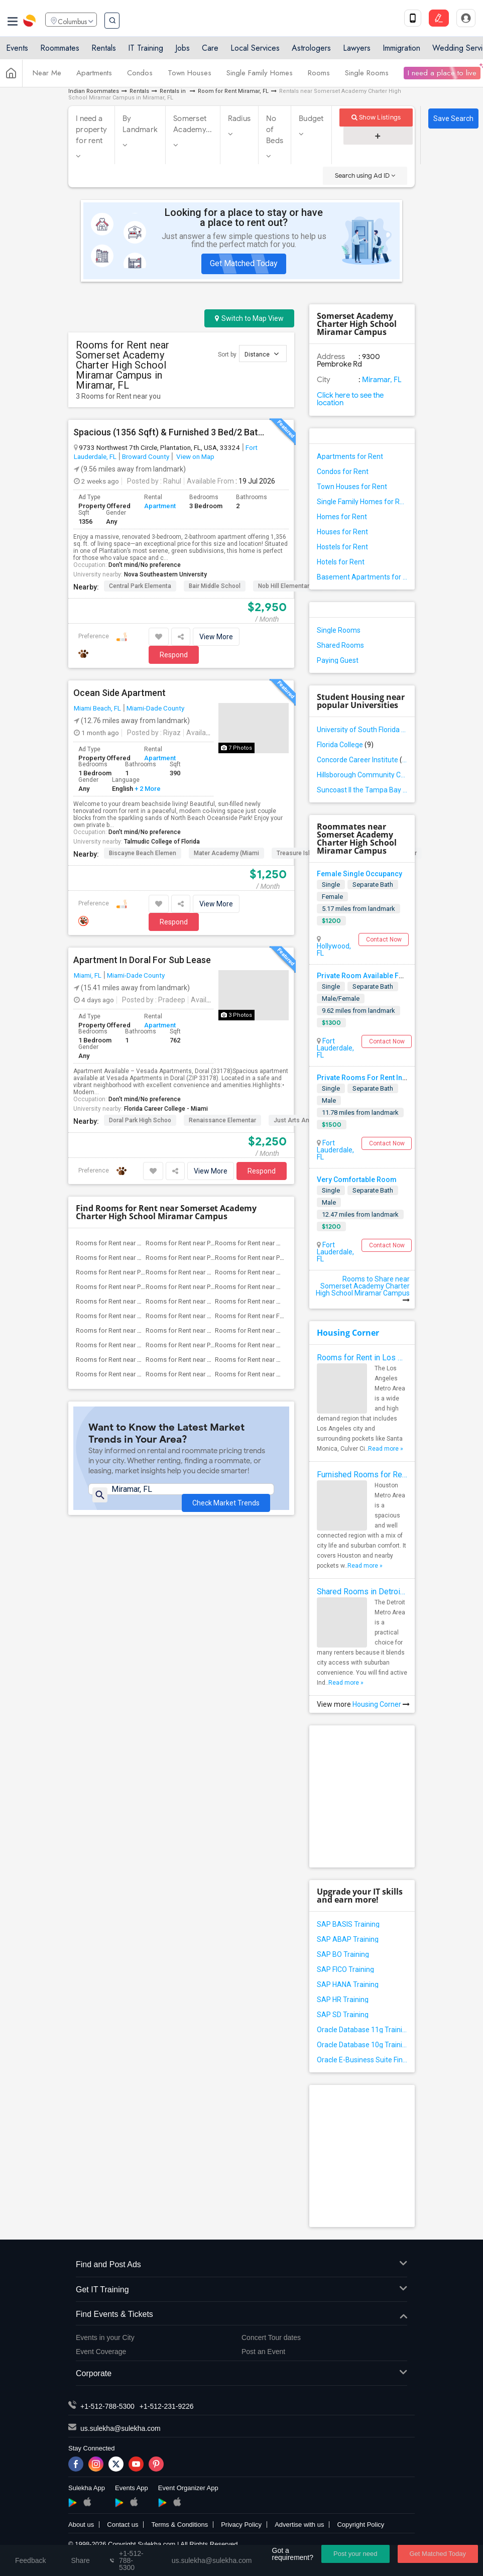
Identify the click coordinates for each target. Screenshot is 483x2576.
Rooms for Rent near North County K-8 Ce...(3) (141, 1330)
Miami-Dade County (155, 708)
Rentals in (173, 91)
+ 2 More (147, 788)
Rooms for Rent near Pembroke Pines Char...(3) (213, 1345)
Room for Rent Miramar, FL (233, 91)
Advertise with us (299, 2524)
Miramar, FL (381, 379)
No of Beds (274, 129)
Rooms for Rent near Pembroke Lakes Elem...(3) (145, 1287)
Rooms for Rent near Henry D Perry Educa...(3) (211, 1301)
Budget (311, 118)
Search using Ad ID (365, 175)
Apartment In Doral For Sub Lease (142, 960)
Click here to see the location (350, 399)
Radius (239, 118)
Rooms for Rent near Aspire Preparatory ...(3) (210, 1330)
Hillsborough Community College (362, 774)
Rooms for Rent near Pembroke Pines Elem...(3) (214, 1287)
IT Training (145, 51)
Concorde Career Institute (362, 759)
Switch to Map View (249, 318)
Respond (174, 655)
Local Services (255, 51)
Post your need (355, 2553)
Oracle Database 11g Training (362, 2029)
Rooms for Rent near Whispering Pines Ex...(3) (142, 1345)
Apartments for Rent (350, 456)
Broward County (145, 456)
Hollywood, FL (334, 949)
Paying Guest (337, 660)
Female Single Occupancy (359, 874)
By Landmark (140, 124)
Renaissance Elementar (222, 1120)
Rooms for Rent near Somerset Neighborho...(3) (215, 1359)
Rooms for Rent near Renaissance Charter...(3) (281, 1287)
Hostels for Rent (342, 546)
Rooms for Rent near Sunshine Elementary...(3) (281, 1330)
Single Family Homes (259, 76)
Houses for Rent (342, 531)
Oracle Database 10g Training (362, 2044)
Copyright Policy (360, 2524)
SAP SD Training (343, 2014)
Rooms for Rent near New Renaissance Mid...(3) (284, 1345)
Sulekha (30, 22)
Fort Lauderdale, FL (335, 1048)
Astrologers (311, 51)
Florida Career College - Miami (166, 1108)
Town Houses (189, 76)
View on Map (194, 456)
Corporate (241, 2374)
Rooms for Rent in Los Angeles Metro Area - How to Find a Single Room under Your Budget (362, 1357)
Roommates (59, 51)
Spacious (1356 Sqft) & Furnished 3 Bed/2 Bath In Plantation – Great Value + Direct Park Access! (169, 432)
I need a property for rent (91, 129)
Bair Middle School (214, 586)
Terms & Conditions (179, 2524)
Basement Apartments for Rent (362, 576)
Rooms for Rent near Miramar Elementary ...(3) (281, 1301)
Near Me (47, 76)
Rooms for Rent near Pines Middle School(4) (210, 1243)
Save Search (453, 118)
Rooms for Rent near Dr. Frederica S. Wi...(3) (139, 1316)
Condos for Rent (343, 471)
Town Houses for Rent (352, 486)
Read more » (385, 1448)
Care (210, 51)
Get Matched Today (244, 263)
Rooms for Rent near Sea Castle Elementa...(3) (142, 1374)
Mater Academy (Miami (226, 853)
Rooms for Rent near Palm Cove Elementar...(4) (281, 1257)
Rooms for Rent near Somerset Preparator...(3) (281, 1359)
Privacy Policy (241, 2524)
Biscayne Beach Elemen (142, 853)
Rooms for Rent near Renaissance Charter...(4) (281, 1243)
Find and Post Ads (241, 2265)
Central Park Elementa (140, 586)
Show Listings (376, 117)
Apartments (94, 76)
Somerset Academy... (192, 124)
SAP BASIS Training (348, 1924)
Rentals (103, 51)
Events (17, 51)
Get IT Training (241, 2290)
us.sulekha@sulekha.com (120, 2428)
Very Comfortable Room (357, 1180)
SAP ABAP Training (348, 1939)
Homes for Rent (342, 516)
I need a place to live (442, 76)
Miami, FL (87, 975)
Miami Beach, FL (97, 708)
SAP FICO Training (345, 1969)
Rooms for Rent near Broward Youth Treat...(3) (212, 1374)
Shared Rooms (340, 645)
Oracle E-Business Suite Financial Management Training (362, 2059)
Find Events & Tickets (241, 2314)
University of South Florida (362, 729)
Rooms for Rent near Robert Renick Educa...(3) (143, 1301)
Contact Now (384, 939)
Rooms (319, 76)
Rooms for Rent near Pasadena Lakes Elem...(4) (144, 1272)
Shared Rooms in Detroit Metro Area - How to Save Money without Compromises (362, 1591)
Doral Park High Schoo (140, 1120)
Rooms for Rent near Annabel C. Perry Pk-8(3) (280, 1272)
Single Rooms (367, 76)
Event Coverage (101, 2352)
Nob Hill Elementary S (288, 586)
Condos (140, 76)
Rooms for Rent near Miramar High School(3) (280, 1374)
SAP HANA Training (348, 1984)
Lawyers (357, 51)
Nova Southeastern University (165, 574)
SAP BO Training (343, 1954)
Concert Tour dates (271, 2337)
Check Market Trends (226, 1496)
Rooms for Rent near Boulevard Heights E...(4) (212, 1272)
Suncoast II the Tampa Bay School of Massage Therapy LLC (362, 789)
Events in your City (105, 2337)
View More (216, 637)
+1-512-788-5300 (107, 2406)
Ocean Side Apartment (119, 693)
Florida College (345, 744)
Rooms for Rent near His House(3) (195, 1316)
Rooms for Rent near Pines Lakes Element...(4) (212, 1257)
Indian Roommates (93, 91)
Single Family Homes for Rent (362, 501)
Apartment (160, 506)
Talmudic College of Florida (162, 841)
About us (81, 2524)
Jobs (182, 51)
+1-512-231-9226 (167, 2406)
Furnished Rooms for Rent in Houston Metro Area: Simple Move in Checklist (362, 1474)
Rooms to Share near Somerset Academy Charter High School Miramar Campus (363, 1289)
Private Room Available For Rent (369, 976)
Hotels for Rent (341, 561)
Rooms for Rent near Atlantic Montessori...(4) (141, 1243)
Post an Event (263, 2352)
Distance (262, 353)
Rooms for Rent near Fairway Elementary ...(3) (280, 1316)
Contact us (122, 2524)
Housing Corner (348, 1332)
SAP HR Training (343, 1999)
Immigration (401, 51)
